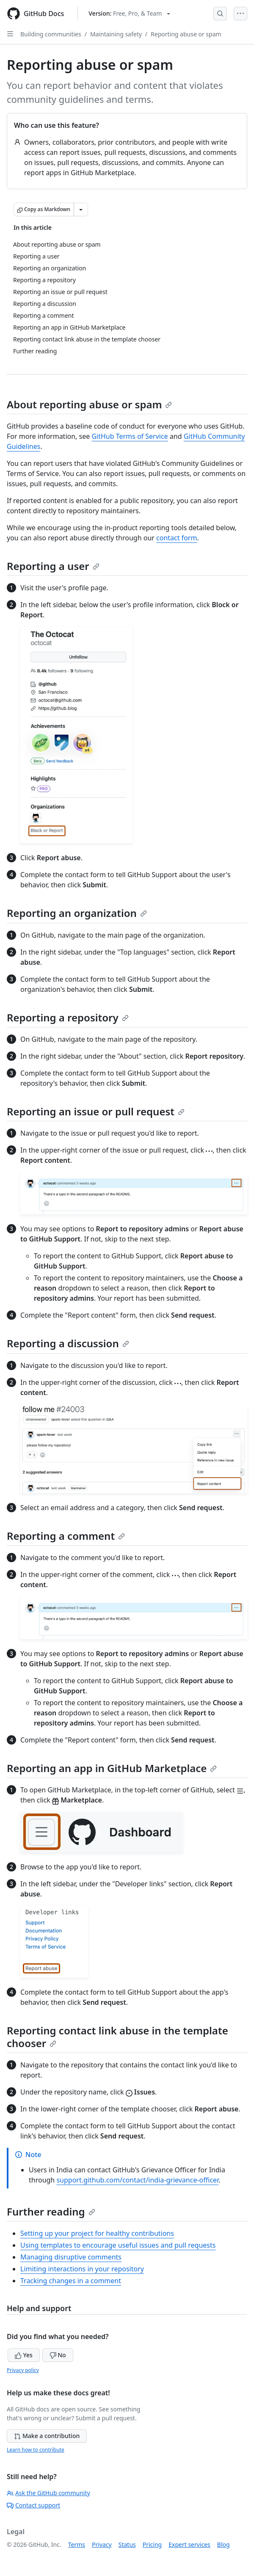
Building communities (50, 34)
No (58, 2355)
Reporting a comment (66, 1536)
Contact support (33, 2505)
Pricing (152, 2544)
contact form (176, 537)
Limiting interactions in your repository (82, 2268)
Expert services (189, 2544)
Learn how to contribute (35, 2449)
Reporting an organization (77, 913)
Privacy (102, 2544)
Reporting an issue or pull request (96, 1111)
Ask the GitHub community (48, 2493)
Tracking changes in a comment (70, 2280)
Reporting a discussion (68, 1343)
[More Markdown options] (81, 209)
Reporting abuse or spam (186, 34)
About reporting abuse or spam (89, 404)
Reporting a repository (68, 1017)
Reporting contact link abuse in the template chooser (117, 2036)
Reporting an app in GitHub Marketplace (112, 1768)
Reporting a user (53, 566)
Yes (24, 2355)
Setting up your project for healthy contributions (97, 2233)
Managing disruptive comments (70, 2257)
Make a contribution (47, 2436)
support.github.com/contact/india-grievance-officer (137, 2180)
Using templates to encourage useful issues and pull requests (117, 2245)
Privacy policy (23, 2370)
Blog (223, 2544)
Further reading (51, 2211)
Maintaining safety (116, 34)
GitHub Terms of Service (129, 436)
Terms (76, 2544)
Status (127, 2544)
